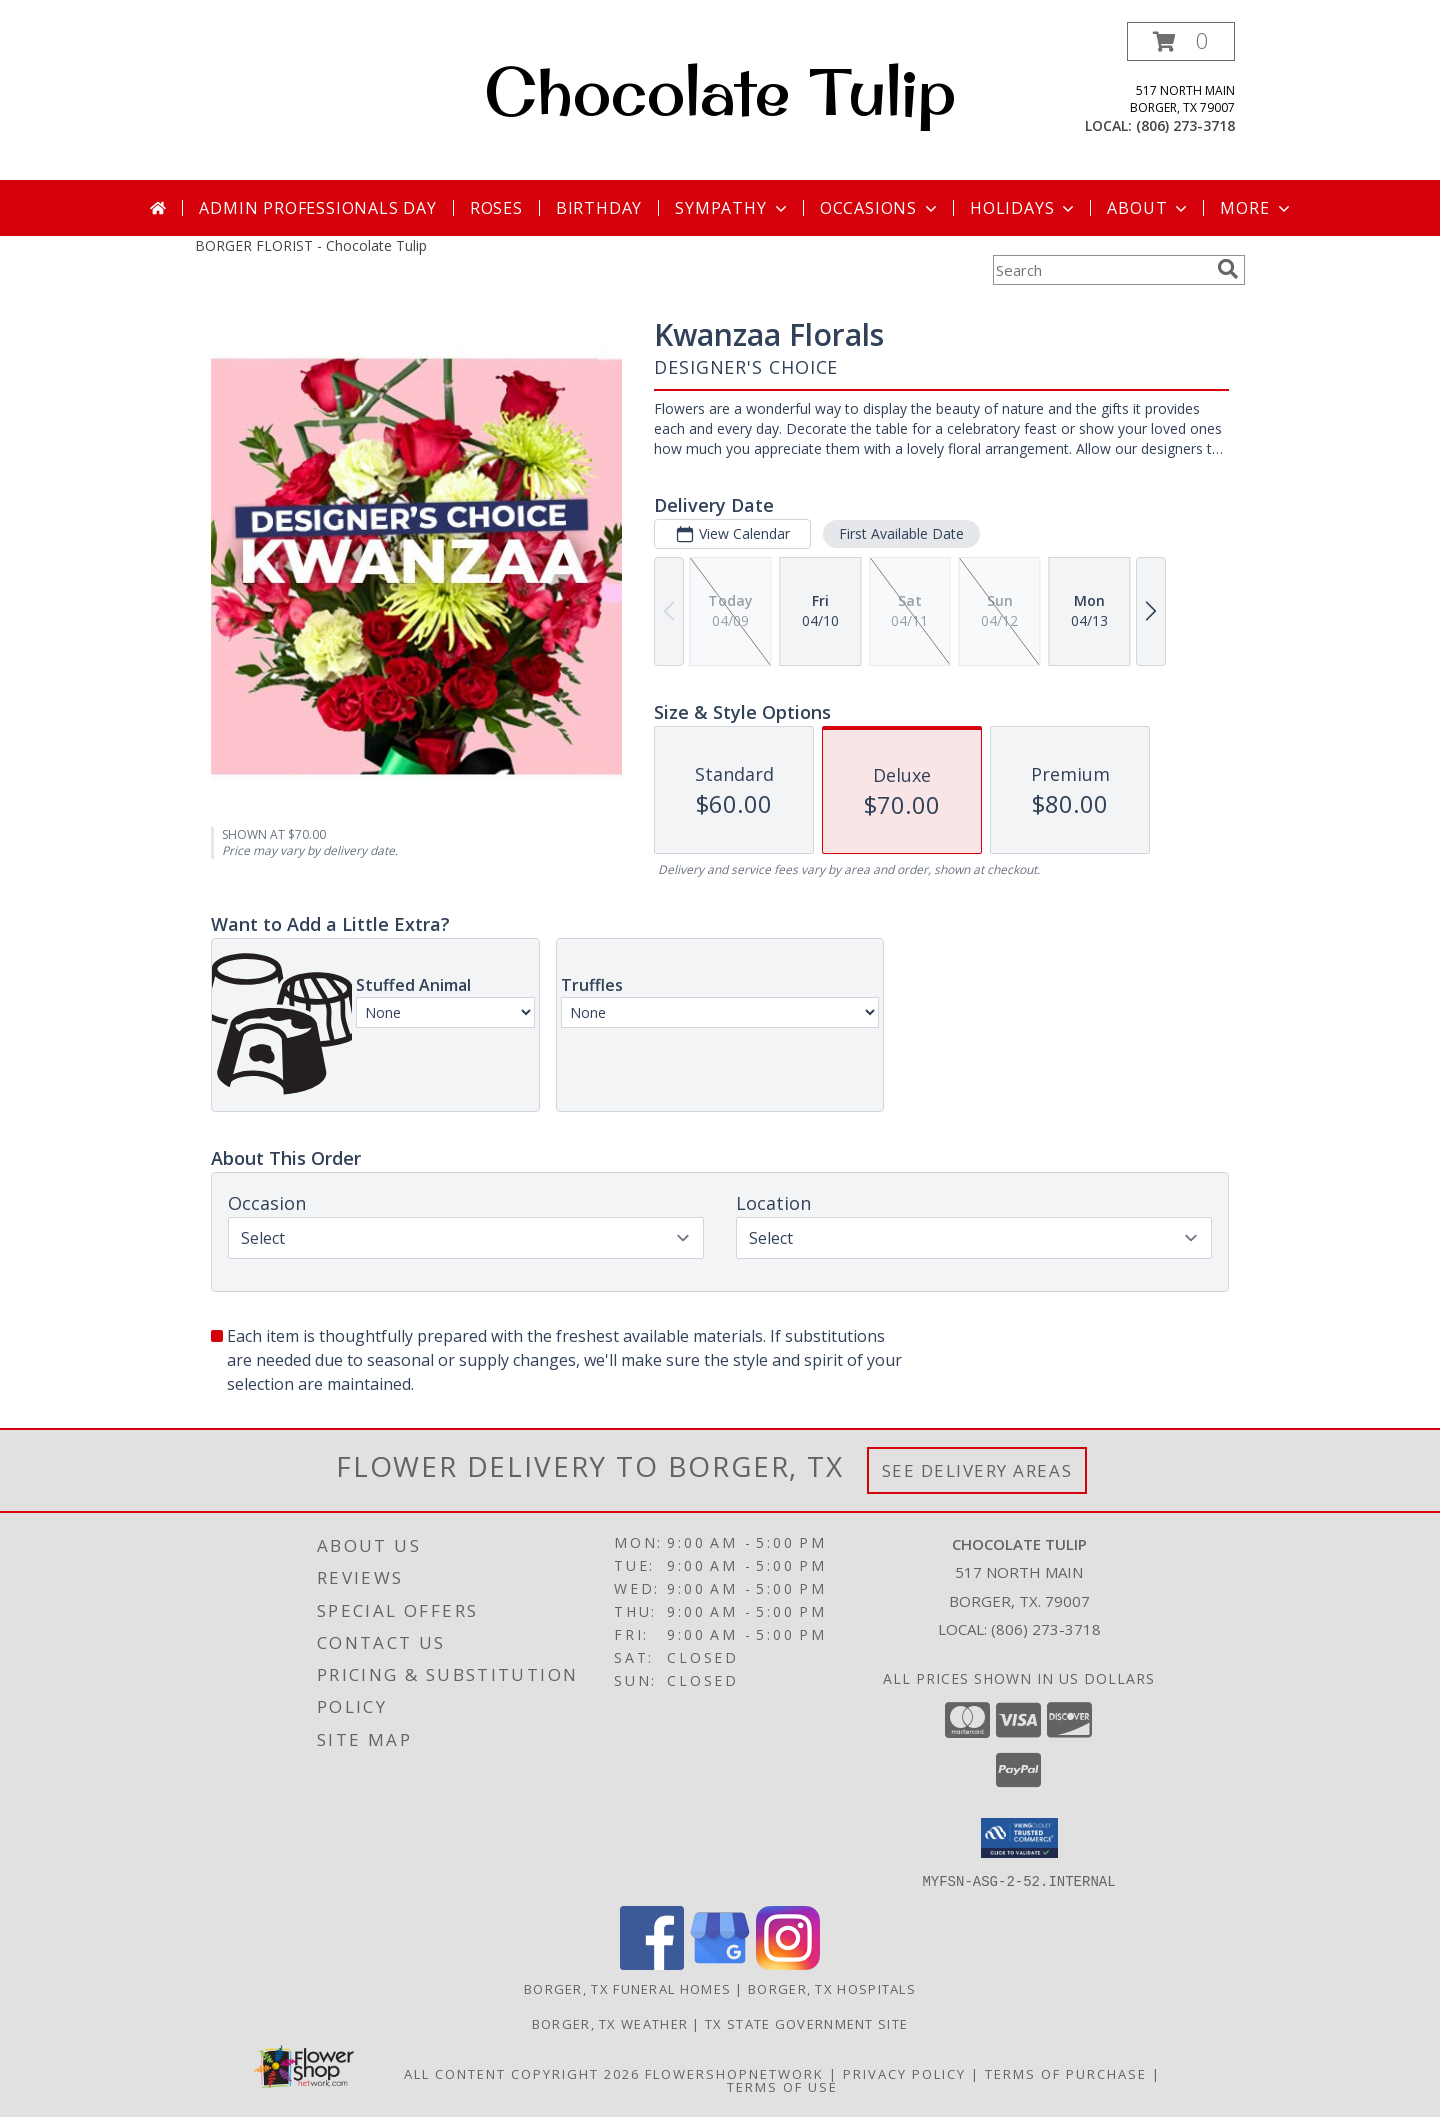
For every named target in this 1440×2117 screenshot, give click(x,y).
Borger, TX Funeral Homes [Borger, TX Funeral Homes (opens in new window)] (627, 1988)
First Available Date (901, 533)
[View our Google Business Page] (720, 1963)
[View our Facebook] (652, 1963)
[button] (1181, 41)
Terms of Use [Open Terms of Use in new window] (782, 2086)
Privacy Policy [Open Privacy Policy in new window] (904, 2073)
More (1256, 208)
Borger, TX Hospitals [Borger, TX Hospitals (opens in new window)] (832, 1988)
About (1149, 208)
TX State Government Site (806, 2023)
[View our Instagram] (788, 1963)
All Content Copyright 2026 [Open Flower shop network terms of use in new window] (522, 2073)
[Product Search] (1101, 270)
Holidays (1024, 208)
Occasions (880, 208)
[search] (1228, 269)
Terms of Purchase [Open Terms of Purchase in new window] (1066, 2073)
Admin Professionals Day (317, 208)
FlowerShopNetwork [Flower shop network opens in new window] (734, 2073)
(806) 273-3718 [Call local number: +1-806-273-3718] (1185, 125)
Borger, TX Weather (610, 2023)
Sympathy (732, 208)
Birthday (599, 208)
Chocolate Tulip (720, 91)
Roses (496, 208)
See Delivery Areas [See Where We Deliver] (977, 1470)
